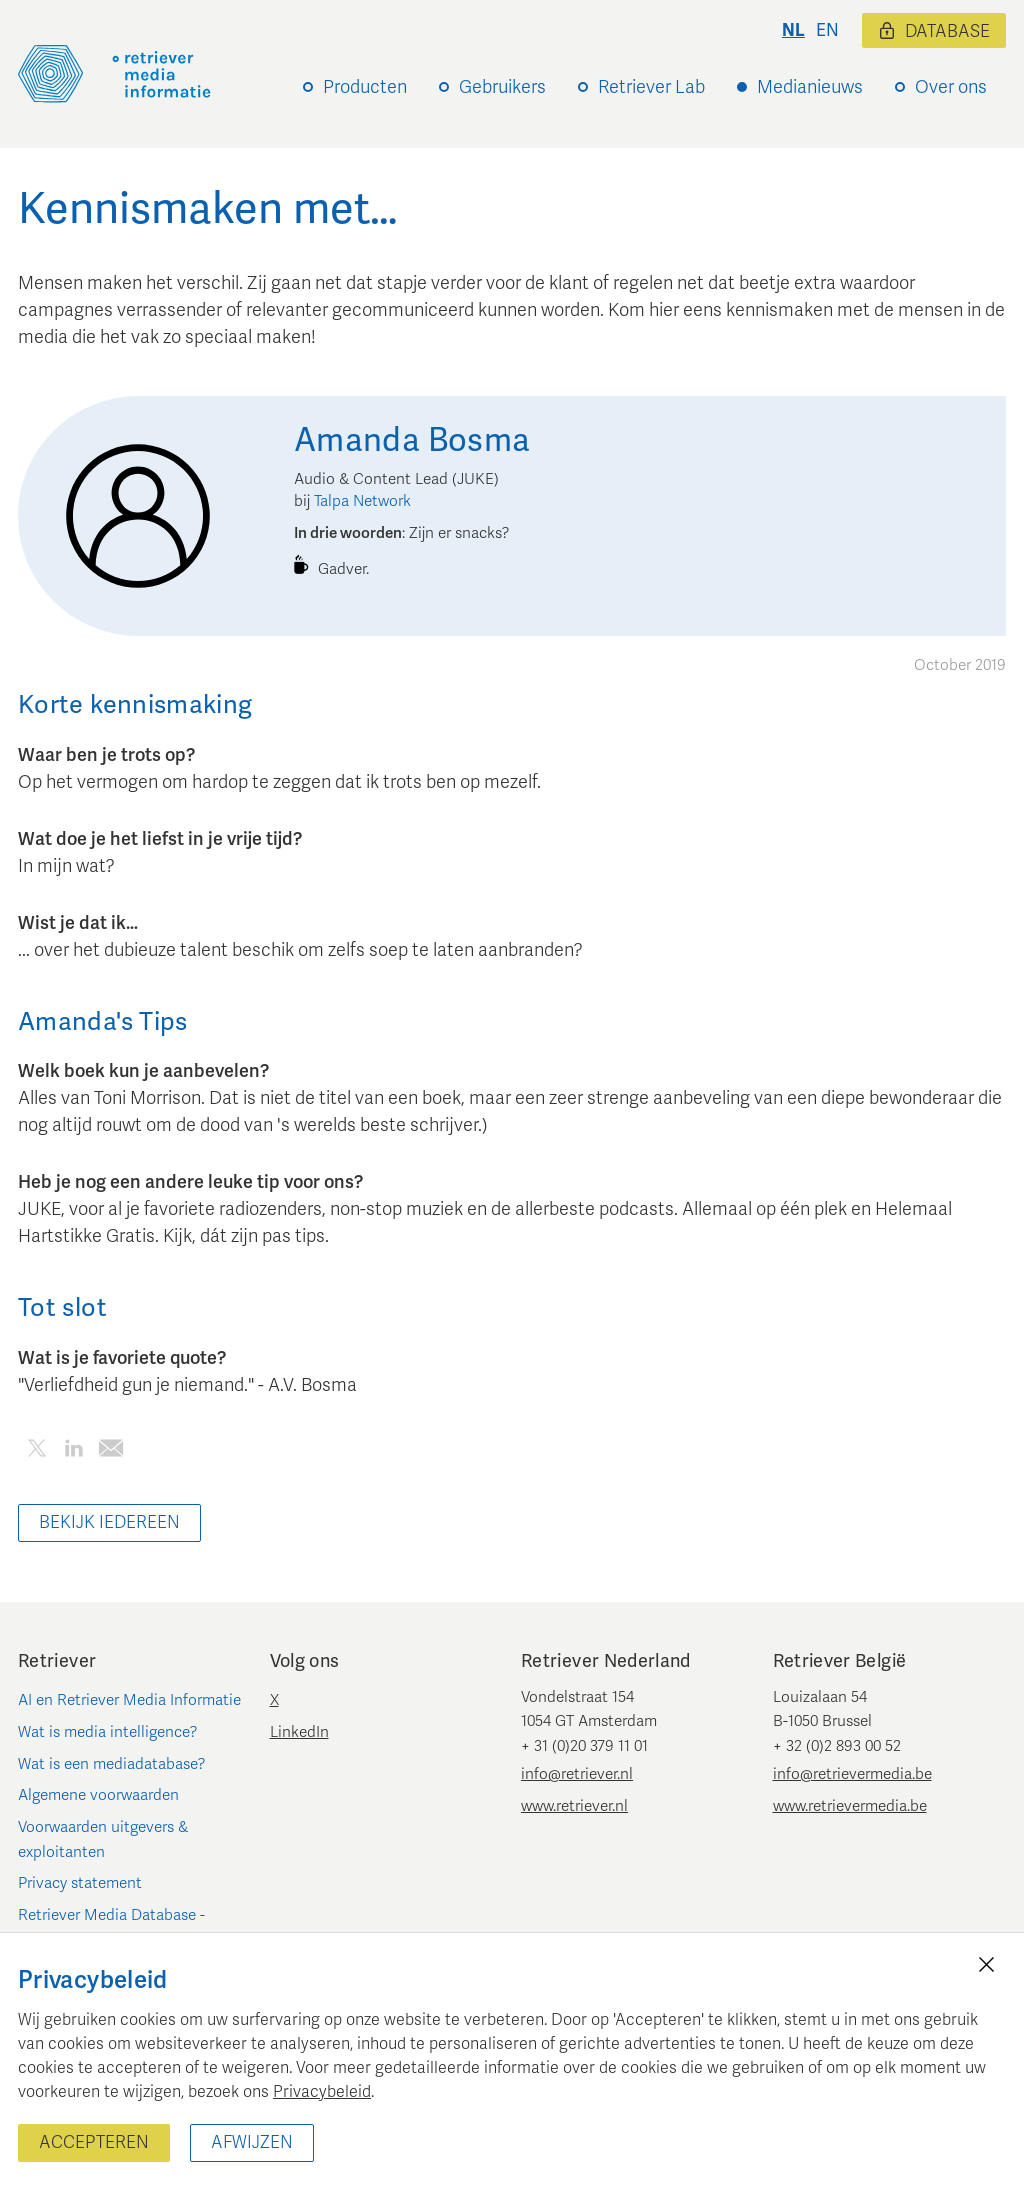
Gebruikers (502, 87)
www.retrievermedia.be (850, 1806)
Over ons (951, 87)
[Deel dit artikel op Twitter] (36, 1451)
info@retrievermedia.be (852, 1774)
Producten (365, 87)
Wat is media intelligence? (108, 1732)
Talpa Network (362, 501)
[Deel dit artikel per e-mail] (110, 1451)
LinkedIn (299, 1732)
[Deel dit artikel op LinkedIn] (73, 1451)
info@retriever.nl (577, 1774)
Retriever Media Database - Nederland (111, 1927)
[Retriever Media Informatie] (114, 74)
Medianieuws (810, 87)
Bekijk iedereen (109, 1522)
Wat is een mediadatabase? (112, 1764)
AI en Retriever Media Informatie (129, 1700)
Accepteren (94, 2142)
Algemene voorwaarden (98, 1795)
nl (793, 30)
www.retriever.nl (574, 1806)
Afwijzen (252, 2142)
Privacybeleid (322, 2092)
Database (934, 31)
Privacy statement (80, 1883)
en (827, 30)
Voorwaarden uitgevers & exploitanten (103, 1839)
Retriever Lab (651, 87)
